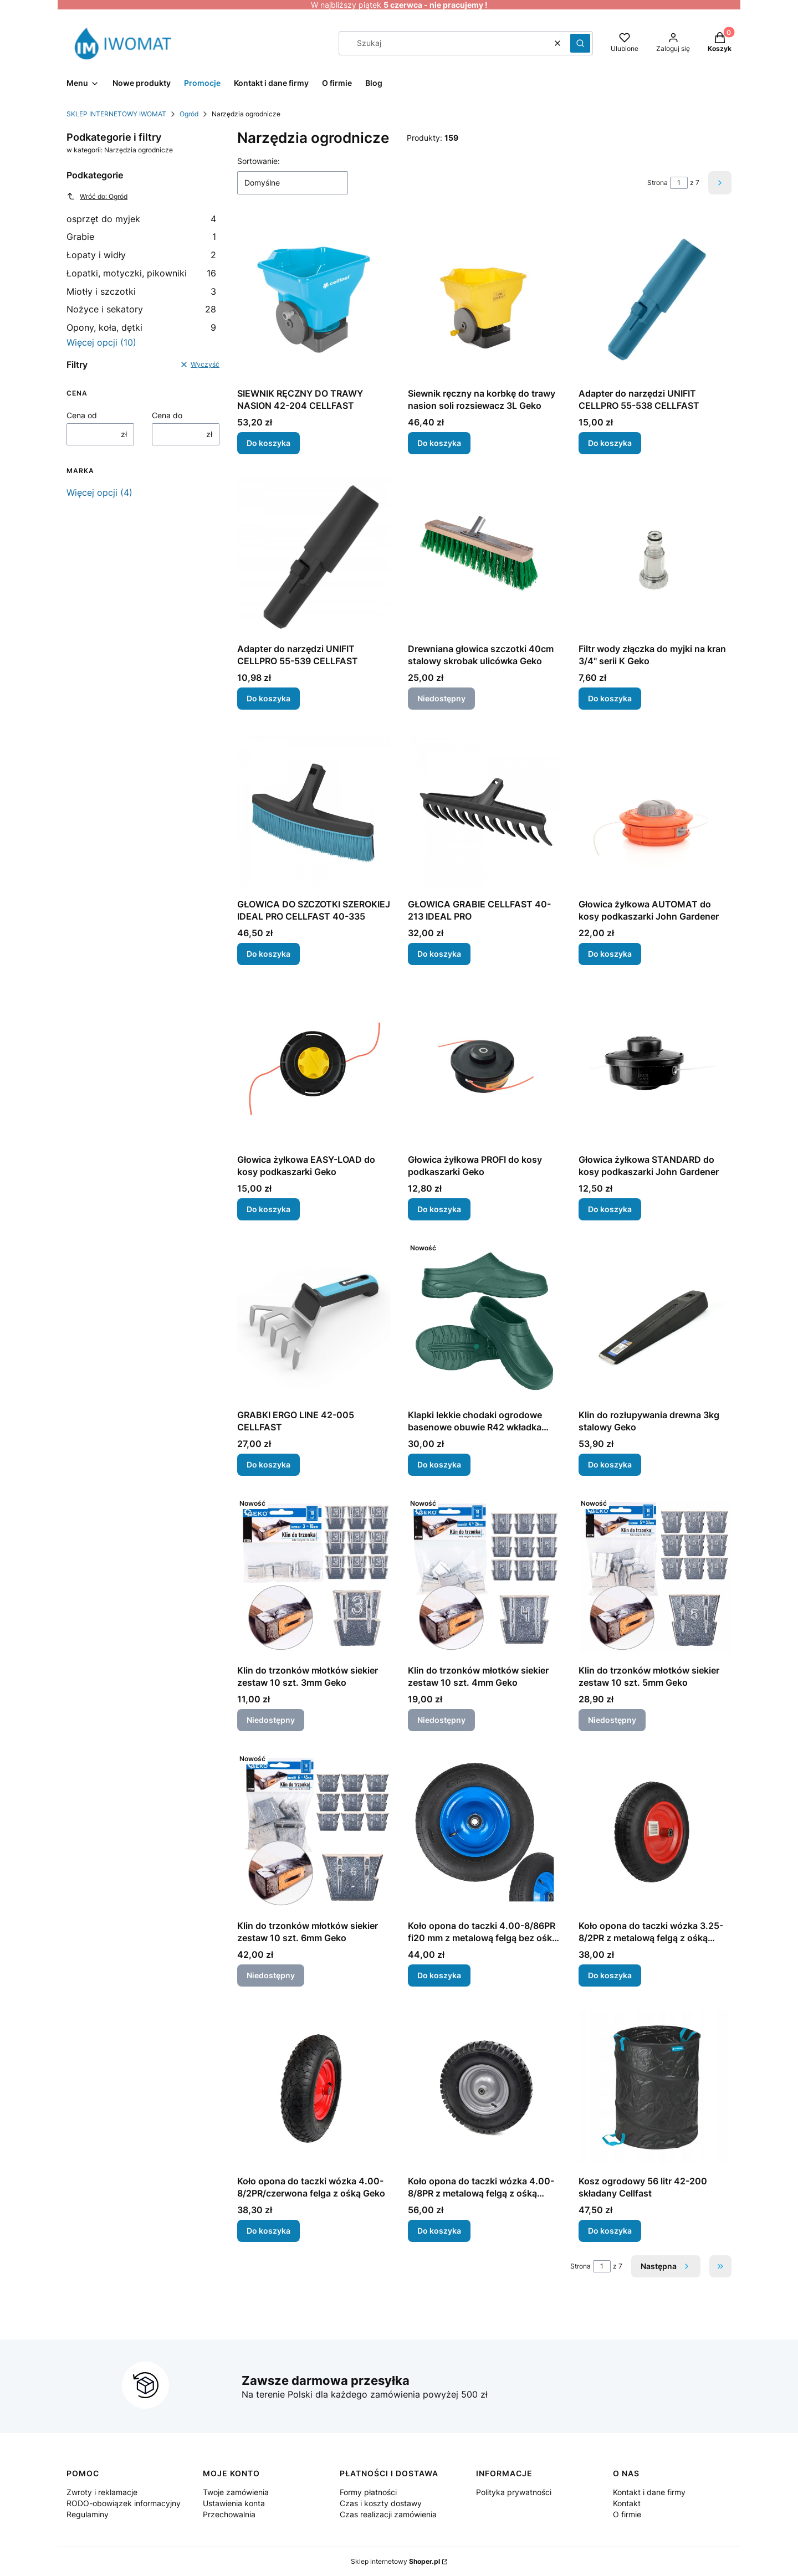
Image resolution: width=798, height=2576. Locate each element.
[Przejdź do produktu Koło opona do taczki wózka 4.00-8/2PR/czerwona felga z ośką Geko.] (313, 2087)
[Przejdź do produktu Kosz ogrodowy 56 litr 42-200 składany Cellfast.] (655, 2087)
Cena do (167, 415)
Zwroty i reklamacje (101, 2492)
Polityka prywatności (513, 2492)
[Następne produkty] (665, 2266)
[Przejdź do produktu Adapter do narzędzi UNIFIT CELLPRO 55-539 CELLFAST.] (313, 555)
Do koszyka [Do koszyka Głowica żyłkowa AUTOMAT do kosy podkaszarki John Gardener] (610, 953)
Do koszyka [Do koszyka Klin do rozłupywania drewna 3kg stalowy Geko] (610, 1464)
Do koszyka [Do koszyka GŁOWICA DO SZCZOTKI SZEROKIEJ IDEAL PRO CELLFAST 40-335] (268, 953)
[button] (580, 43)
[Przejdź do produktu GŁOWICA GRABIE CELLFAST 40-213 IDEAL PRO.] (484, 810)
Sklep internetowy (395, 2561)
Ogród (189, 114)
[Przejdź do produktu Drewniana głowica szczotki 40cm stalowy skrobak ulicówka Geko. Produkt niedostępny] (484, 555)
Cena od (81, 415)
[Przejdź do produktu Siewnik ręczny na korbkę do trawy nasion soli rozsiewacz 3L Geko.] (484, 300)
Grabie (141, 236)
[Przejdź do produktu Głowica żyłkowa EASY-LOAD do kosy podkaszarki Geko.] (313, 1066)
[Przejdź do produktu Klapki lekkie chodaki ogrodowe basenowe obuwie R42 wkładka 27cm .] (484, 1321)
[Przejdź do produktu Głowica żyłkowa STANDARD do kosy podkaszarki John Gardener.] (655, 1066)
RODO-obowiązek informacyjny (123, 2503)
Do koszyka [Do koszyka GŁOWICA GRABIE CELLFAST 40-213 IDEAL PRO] (439, 953)
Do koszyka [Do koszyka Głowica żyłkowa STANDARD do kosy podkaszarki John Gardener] (610, 1209)
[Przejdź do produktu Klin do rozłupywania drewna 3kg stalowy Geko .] (655, 1321)
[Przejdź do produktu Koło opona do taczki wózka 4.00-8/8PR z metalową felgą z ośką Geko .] (484, 2087)
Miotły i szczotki (141, 291)
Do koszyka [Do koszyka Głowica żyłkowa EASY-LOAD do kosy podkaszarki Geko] (268, 1209)
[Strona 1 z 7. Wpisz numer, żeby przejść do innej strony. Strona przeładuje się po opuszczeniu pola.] (679, 183)
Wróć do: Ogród (96, 196)
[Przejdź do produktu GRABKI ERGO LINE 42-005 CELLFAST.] (313, 1321)
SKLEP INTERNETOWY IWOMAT (116, 114)
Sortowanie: (258, 161)
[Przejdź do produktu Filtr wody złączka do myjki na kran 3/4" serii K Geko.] (655, 555)
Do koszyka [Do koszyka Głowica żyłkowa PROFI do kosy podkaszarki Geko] (439, 1209)
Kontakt (627, 2503)
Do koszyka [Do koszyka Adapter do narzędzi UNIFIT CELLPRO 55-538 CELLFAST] (610, 443)
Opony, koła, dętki (141, 327)
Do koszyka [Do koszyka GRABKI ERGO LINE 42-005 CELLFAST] (268, 1464)
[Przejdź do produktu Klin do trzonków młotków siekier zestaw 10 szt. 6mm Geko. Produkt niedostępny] (313, 1832)
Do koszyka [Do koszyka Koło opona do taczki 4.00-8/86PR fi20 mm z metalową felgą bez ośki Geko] (439, 1975)
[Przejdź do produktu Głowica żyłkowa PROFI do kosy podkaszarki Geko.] (484, 1066)
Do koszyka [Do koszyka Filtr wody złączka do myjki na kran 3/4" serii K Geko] (610, 698)
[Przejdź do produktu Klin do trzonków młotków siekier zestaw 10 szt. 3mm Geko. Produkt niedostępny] (313, 1577)
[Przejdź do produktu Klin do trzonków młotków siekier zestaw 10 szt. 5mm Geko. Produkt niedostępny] (655, 1577)
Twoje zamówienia (236, 2492)
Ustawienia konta (234, 2503)
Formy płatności (368, 2492)
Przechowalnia (229, 2514)
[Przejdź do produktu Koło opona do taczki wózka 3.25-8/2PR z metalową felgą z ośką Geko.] (655, 1832)
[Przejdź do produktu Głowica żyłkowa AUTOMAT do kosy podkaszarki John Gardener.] (655, 810)
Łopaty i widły (141, 254)
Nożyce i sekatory (141, 309)
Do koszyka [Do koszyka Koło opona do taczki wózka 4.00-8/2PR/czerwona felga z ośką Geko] (268, 2230)
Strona (657, 182)
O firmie (627, 2514)
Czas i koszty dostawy (381, 2503)
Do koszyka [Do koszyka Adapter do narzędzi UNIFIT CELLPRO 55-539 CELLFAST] (268, 698)
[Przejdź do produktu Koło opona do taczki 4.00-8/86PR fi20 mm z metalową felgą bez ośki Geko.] (484, 1832)
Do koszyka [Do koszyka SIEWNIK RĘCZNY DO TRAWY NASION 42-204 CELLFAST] (268, 443)
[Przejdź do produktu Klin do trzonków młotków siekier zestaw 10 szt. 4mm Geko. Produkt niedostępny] (484, 1577)
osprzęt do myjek (141, 218)
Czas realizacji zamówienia (388, 2514)
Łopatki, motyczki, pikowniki (141, 273)
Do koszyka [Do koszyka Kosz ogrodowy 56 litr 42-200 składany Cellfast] (610, 2230)
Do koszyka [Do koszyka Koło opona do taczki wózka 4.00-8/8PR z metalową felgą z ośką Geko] (439, 2230)
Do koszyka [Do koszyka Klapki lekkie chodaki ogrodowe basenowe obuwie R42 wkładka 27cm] (439, 1464)
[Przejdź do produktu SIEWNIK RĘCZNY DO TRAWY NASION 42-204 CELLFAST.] (313, 300)
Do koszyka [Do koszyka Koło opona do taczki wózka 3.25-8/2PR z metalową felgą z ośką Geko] (610, 1975)
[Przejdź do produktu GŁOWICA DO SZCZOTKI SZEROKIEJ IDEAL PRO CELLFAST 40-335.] (313, 810)
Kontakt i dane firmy (649, 2492)
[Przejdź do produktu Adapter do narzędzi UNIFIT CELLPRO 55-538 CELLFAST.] (655, 300)
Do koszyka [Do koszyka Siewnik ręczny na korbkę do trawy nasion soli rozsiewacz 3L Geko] (439, 443)
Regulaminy (87, 2514)
